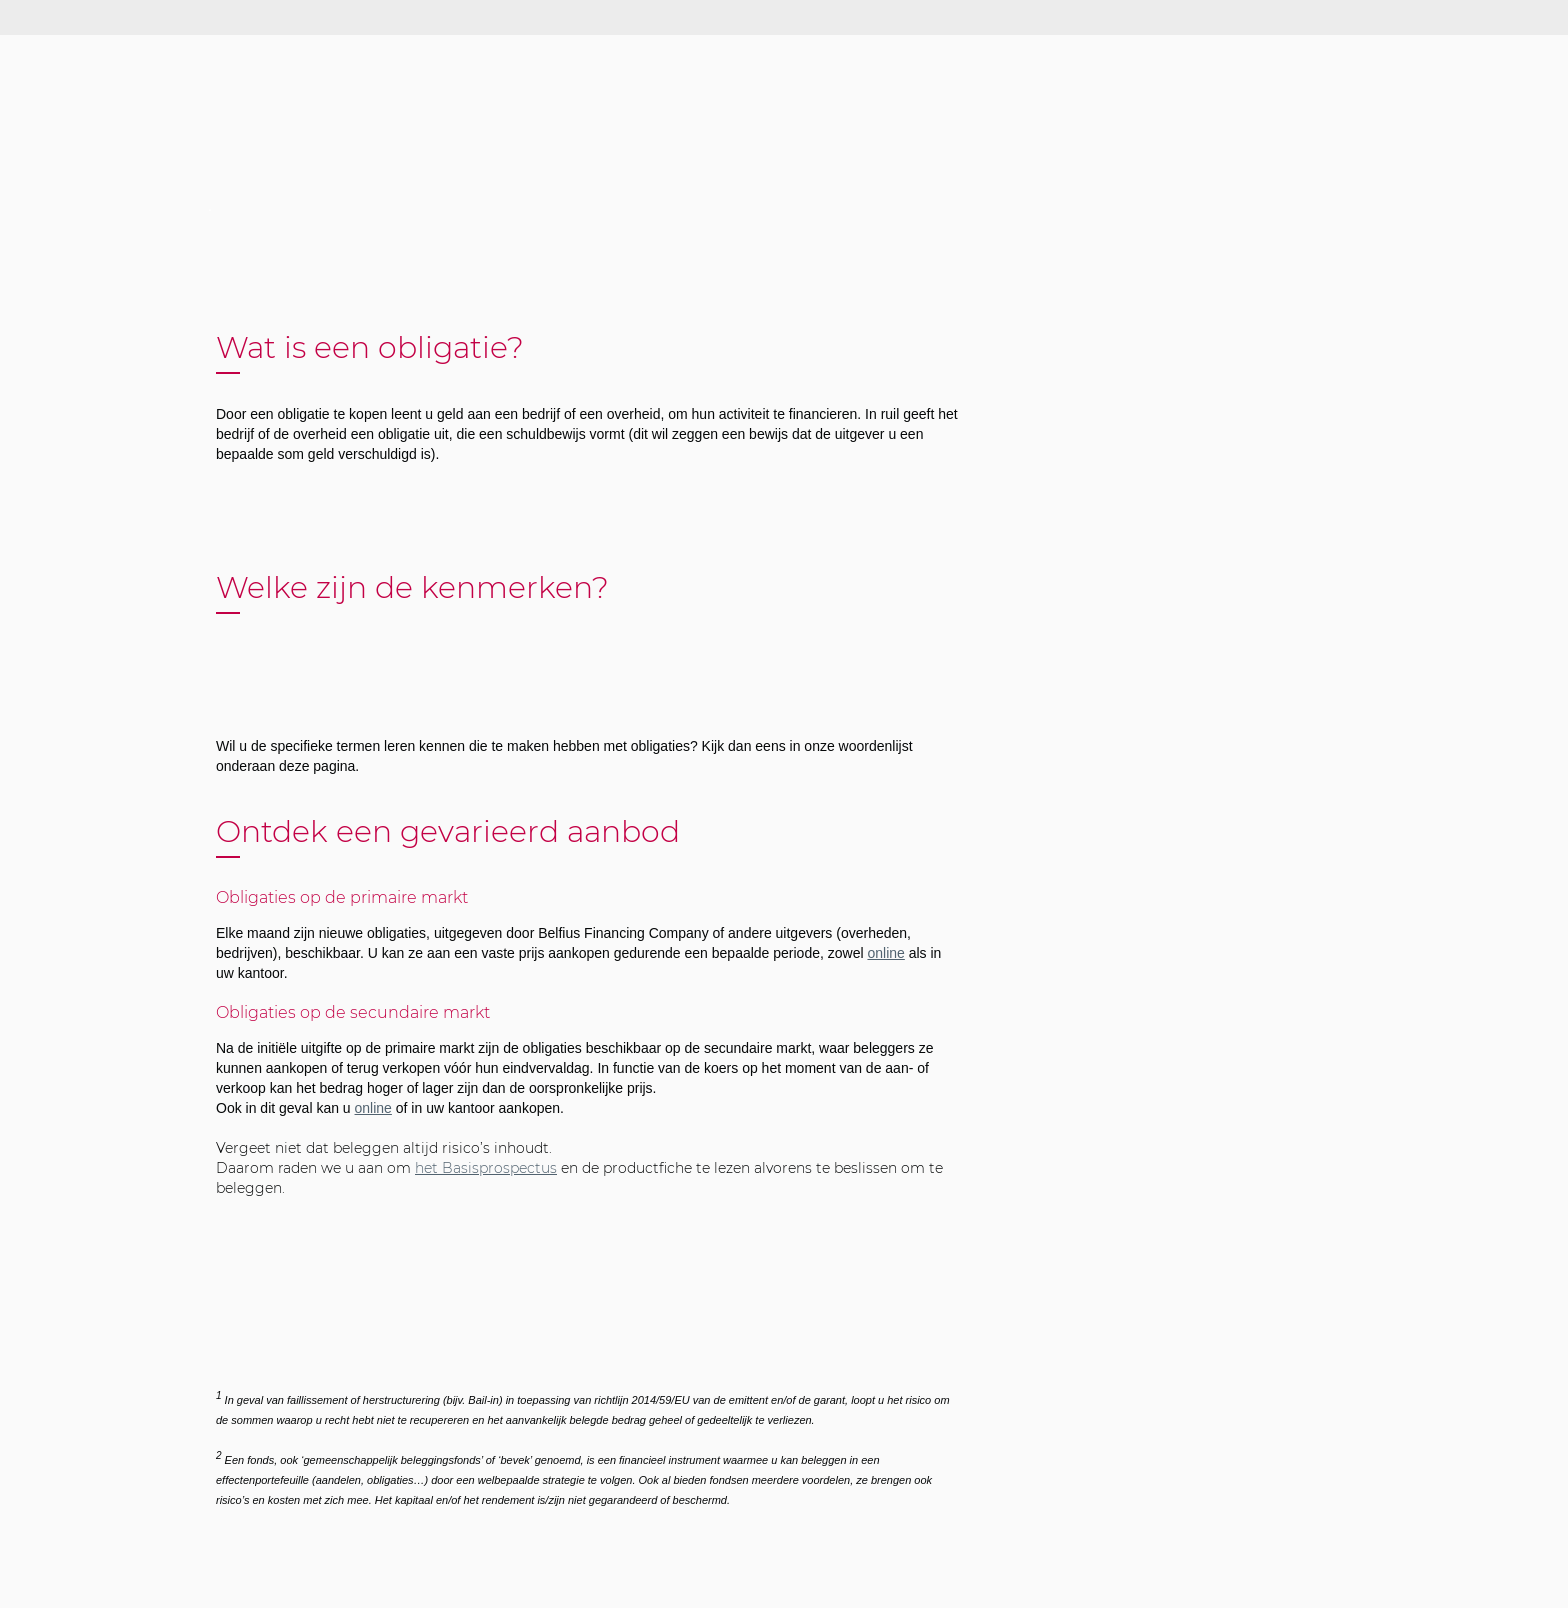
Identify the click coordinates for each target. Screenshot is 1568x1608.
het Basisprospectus (486, 1168)
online (885, 953)
